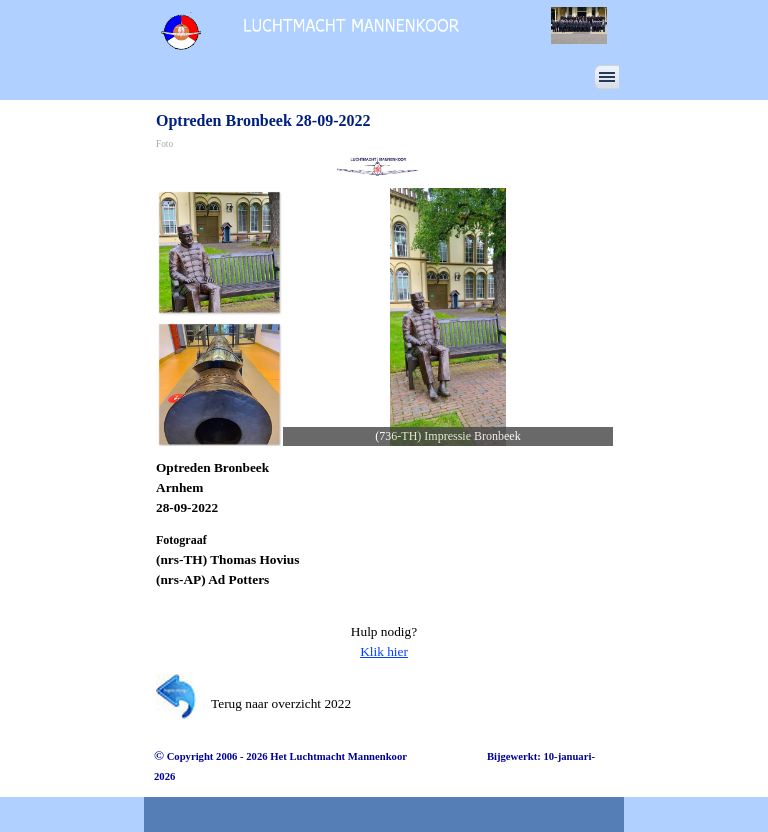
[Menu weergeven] (607, 77)
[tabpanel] (384, 488)
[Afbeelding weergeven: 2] (219, 384)
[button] (448, 317)
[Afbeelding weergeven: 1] (219, 252)
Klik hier (384, 651)
